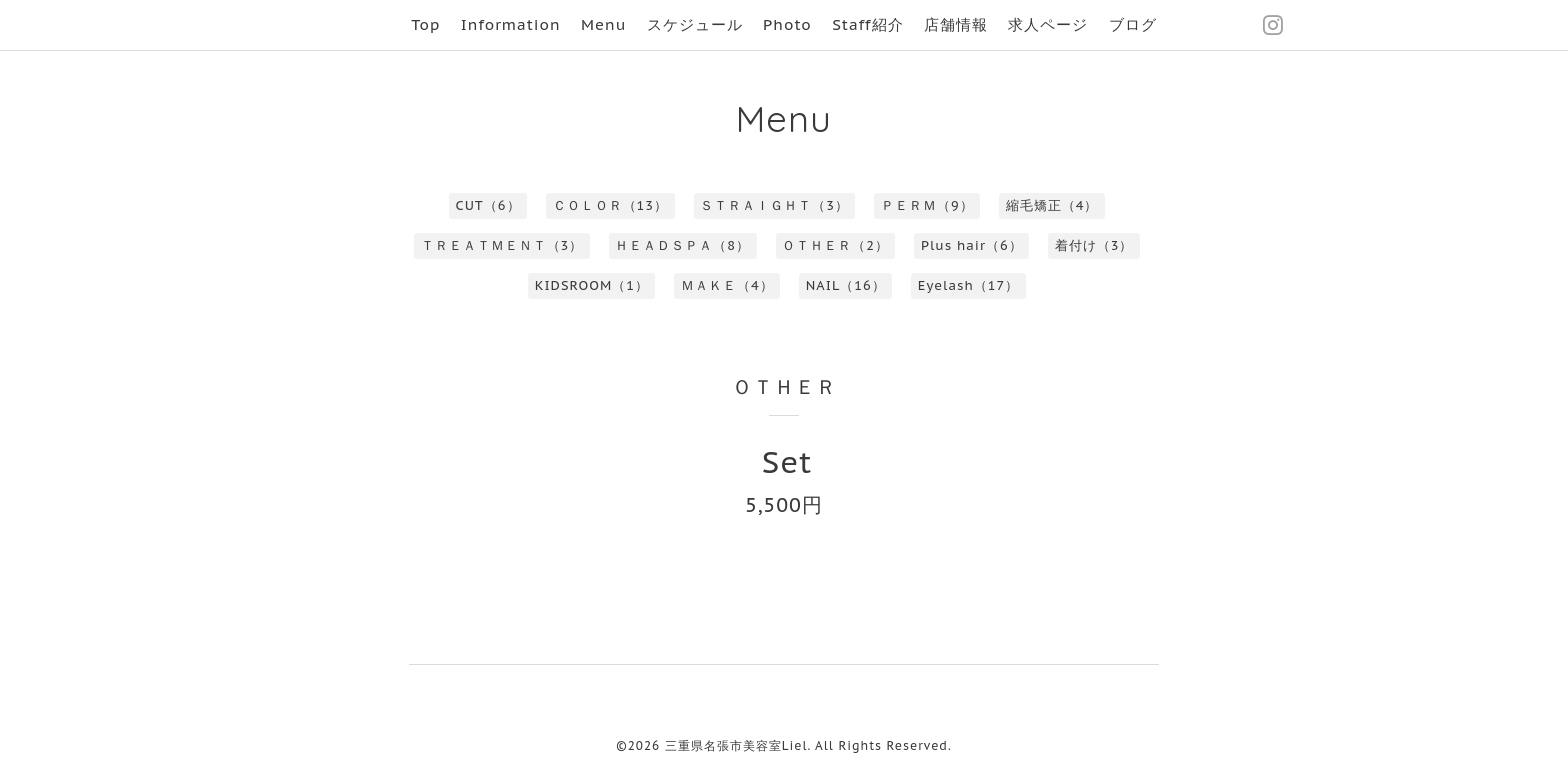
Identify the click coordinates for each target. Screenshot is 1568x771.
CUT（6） (488, 205)
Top (425, 24)
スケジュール (695, 24)
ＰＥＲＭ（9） (927, 205)
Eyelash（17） (968, 285)
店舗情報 (956, 24)
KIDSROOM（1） (592, 285)
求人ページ (1048, 24)
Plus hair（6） (972, 245)
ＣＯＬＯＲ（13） (610, 205)
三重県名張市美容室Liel (736, 745)
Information (511, 24)
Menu (603, 24)
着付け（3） (1094, 245)
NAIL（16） (846, 285)
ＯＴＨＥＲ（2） (835, 245)
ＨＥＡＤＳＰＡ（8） (682, 245)
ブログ (1133, 24)
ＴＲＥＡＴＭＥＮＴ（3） (502, 245)
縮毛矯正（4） (1052, 205)
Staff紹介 (867, 24)
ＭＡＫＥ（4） (727, 285)
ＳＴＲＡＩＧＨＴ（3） (774, 205)
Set (787, 461)
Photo (787, 24)
